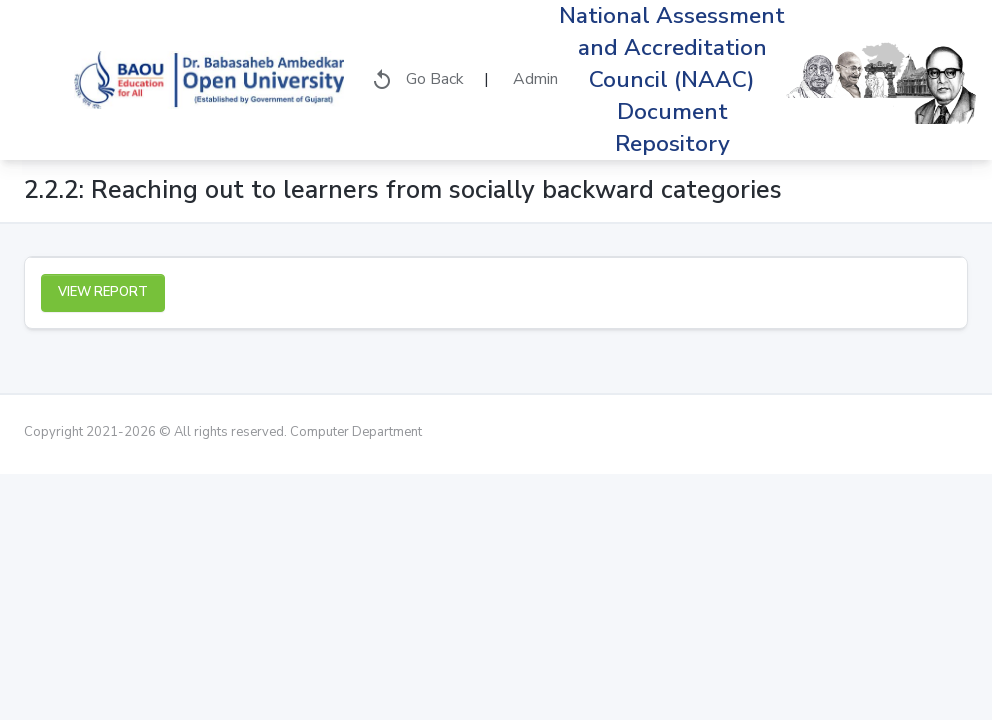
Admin (533, 79)
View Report (103, 292)
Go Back (417, 80)
